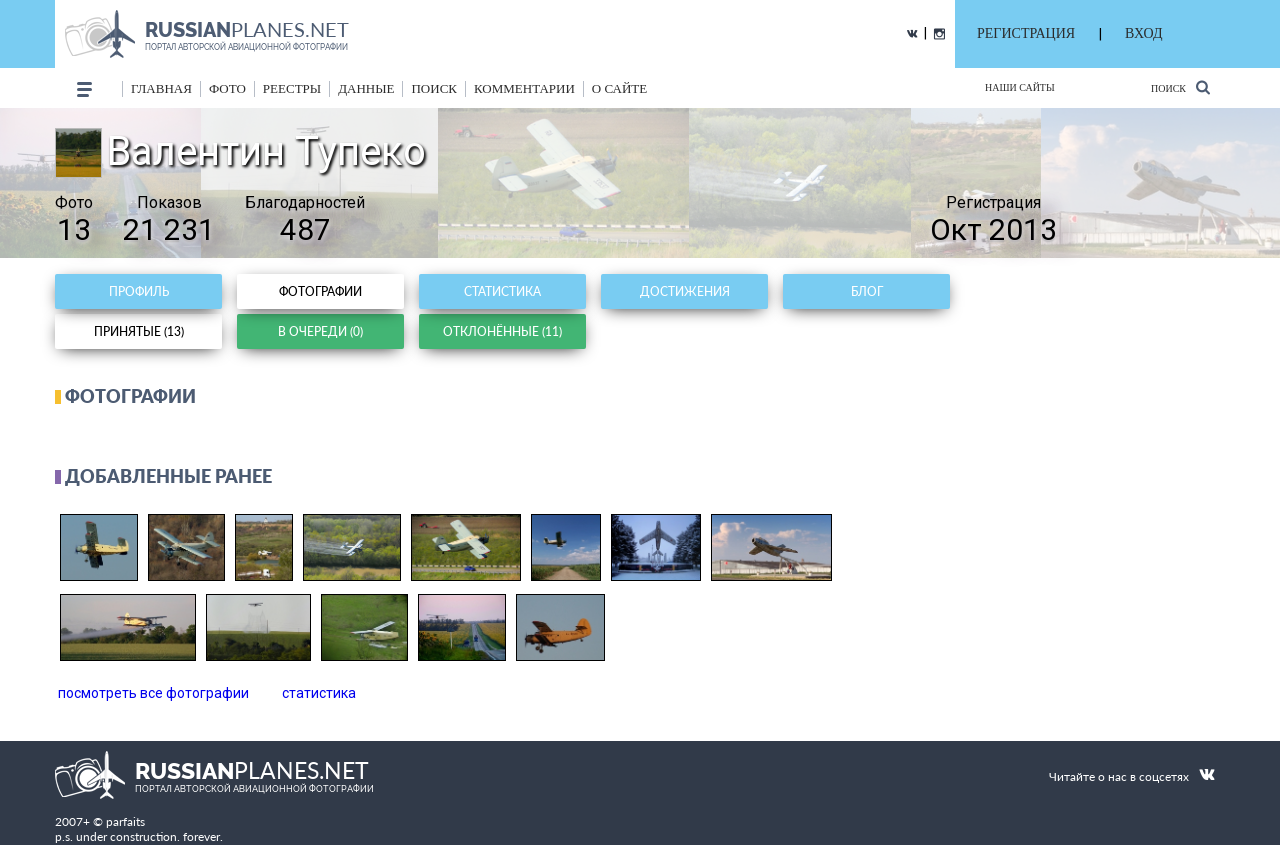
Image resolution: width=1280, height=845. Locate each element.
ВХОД (1143, 33)
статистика (319, 693)
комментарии (524, 88)
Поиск (1180, 87)
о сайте (619, 88)
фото (227, 88)
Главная (161, 88)
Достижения (685, 291)
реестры (292, 88)
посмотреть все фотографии (153, 693)
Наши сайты (1020, 87)
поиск (434, 88)
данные (366, 88)
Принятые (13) (139, 331)
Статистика (502, 291)
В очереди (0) (320, 331)
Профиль (139, 291)
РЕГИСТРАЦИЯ (1026, 33)
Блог (867, 291)
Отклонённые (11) (502, 331)
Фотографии (320, 291)
